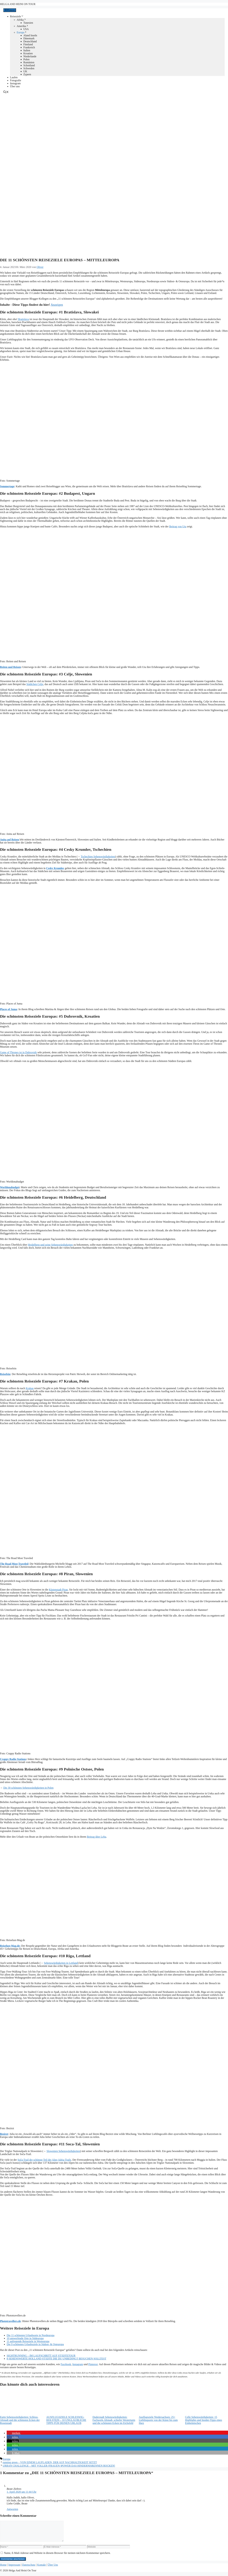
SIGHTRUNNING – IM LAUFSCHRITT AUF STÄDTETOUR (41, 2355)
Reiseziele (17, 16)
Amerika (23, 26)
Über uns (15, 86)
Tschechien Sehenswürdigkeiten (98, 856)
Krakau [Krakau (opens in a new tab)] (30, 1388)
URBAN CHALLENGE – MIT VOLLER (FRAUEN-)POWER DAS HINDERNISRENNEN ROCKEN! (59, 2465)
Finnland (28, 44)
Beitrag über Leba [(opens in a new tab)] (96, 1836)
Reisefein (5, 1374)
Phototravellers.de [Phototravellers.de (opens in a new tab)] (10, 2321)
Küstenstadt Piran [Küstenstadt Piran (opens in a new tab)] (58, 1589)
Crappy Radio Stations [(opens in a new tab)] (13, 1759)
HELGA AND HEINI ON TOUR (18, 4)
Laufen (14, 77)
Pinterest (93, 2364)
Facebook (66, 2364)
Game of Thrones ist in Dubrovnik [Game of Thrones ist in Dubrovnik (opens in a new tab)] (18, 1052)
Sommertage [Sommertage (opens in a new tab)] (7, 486)
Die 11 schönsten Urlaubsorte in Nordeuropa (30, 2335)
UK (25, 71)
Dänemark (29, 38)
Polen (26, 59)
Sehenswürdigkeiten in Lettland (61, 1963)
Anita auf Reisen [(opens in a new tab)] (9, 839)
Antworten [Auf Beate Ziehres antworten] (12, 2509)
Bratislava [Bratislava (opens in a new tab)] (23, 319)
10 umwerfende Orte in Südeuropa (25, 2338)
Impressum (14, 2568)
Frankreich (29, 47)
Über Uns (53, 2568)
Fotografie (15, 80)
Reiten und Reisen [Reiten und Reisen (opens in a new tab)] (10, 667)
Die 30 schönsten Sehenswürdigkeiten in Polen (28, 1787)
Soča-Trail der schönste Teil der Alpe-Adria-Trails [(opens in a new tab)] (44, 2159)
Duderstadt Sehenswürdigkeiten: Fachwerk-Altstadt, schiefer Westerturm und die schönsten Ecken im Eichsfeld (114, 2420)
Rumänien (28, 62)
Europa (22, 32)
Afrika (21, 19)
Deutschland (30, 41)
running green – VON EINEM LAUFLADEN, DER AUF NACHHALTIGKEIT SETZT (50, 2462)
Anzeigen (57, 304)
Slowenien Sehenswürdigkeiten (63, 2151)
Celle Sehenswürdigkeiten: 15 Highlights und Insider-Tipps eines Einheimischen (203, 2420)
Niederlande (29, 56)
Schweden (28, 68)
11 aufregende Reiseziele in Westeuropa (28, 2341)
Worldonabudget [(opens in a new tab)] (9, 1187)
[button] (6, 92)
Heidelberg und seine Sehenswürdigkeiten (50, 1244)
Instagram (15, 83)
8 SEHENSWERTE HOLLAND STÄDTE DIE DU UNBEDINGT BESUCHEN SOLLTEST (56, 2358)
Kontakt (41, 2568)
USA (26, 29)
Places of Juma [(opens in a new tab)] (8, 1009)
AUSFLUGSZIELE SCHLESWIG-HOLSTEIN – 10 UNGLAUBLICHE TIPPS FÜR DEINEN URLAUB (66, 2420)
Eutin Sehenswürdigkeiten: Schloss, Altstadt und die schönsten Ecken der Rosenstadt (20, 2420)
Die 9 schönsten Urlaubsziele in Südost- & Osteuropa (35, 2344)
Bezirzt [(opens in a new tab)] (4, 2134)
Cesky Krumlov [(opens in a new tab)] (55, 868)
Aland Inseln (30, 35)
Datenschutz (28, 2568)
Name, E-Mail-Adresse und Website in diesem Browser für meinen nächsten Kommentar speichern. (57, 2557)
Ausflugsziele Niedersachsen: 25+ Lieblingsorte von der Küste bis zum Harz (158, 2420)
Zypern (27, 74)
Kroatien (28, 53)
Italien (26, 50)
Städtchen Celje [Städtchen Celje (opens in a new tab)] (34, 684)
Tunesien (28, 22)
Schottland (29, 65)
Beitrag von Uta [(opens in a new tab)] (177, 526)
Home (3, 2568)
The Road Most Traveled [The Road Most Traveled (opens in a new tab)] (14, 1563)
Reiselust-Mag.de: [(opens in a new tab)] (10, 1945)
